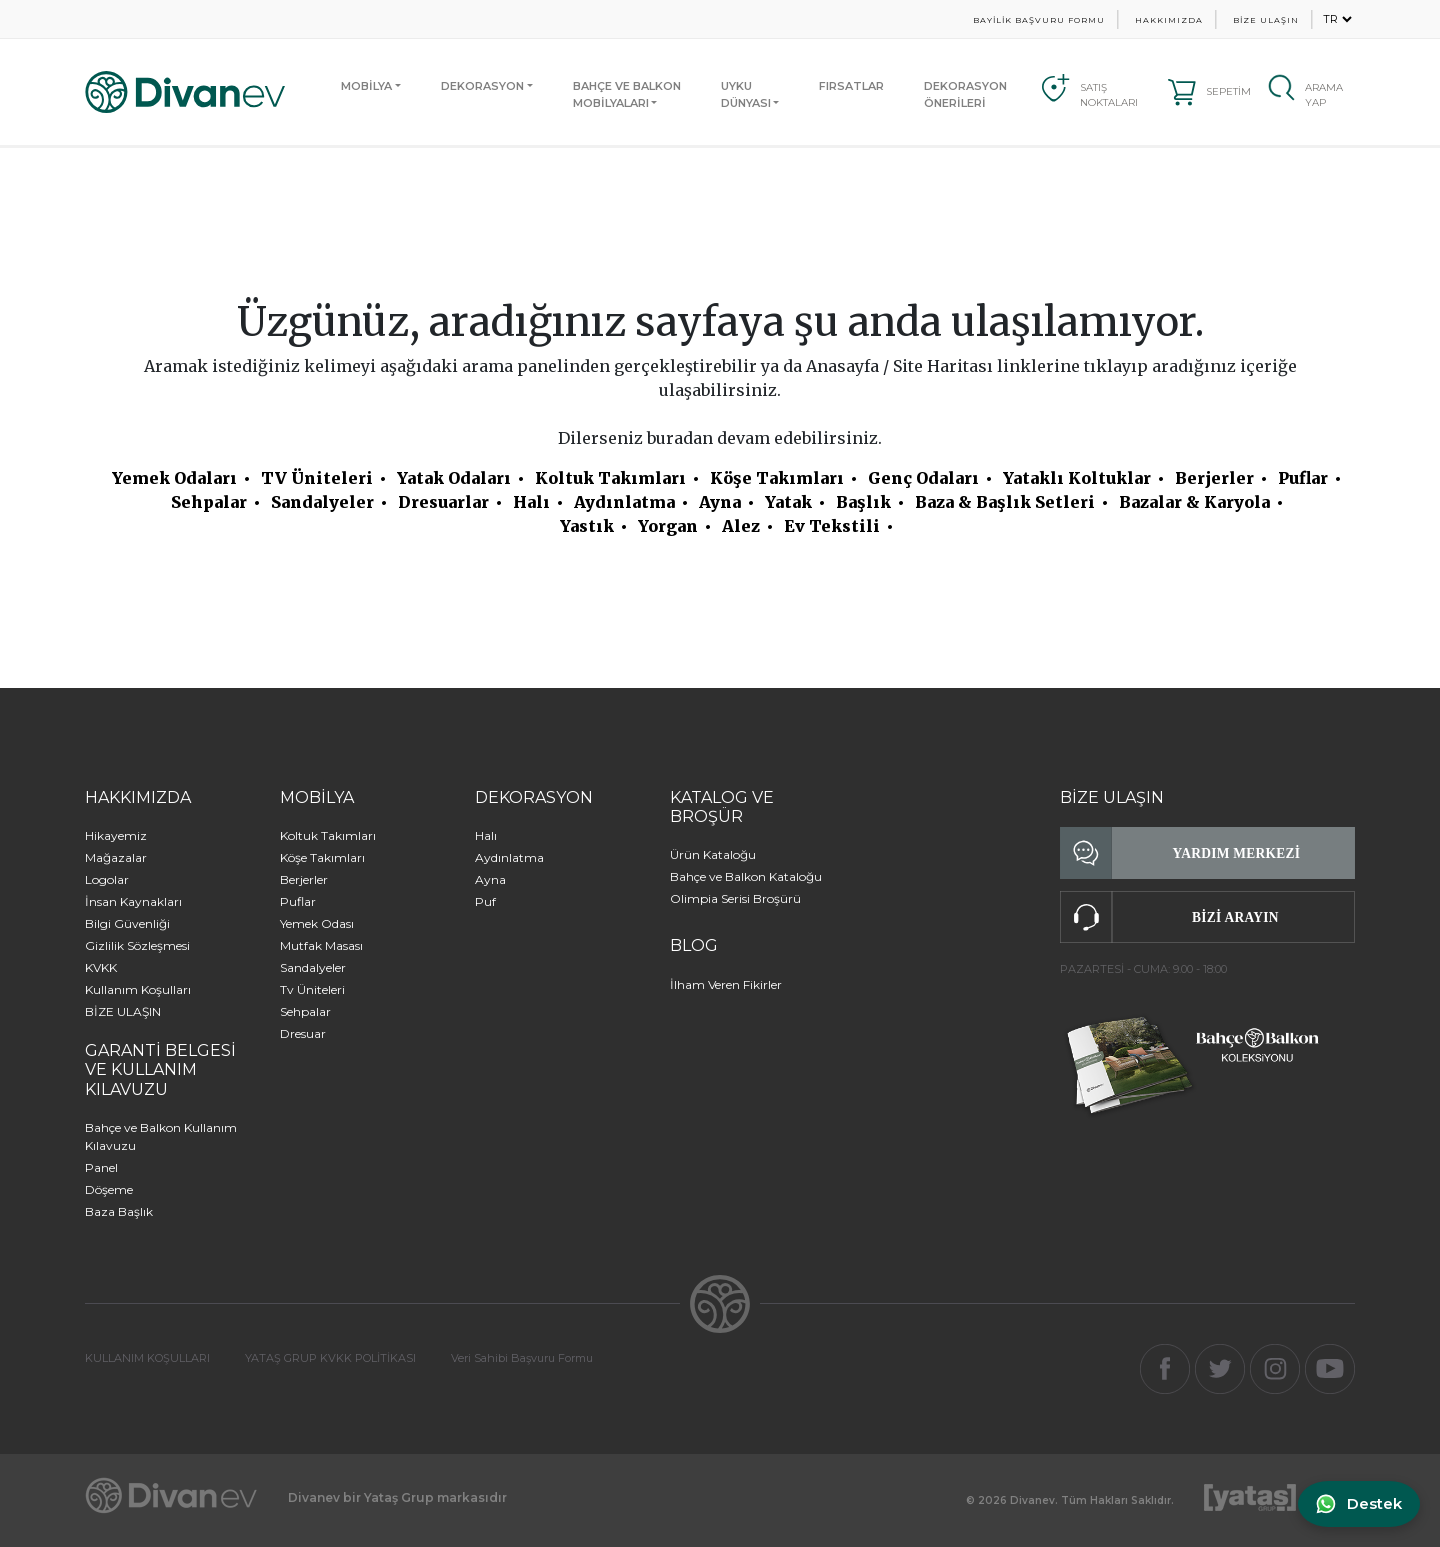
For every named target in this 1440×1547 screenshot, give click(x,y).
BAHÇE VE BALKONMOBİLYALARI (627, 94)
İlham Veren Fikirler (726, 984)
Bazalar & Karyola (1194, 502)
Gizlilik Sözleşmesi (137, 945)
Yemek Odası (317, 923)
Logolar (107, 879)
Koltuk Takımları (610, 478)
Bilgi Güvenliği (127, 923)
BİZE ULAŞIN (1266, 20)
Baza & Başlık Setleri (1005, 502)
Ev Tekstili (832, 526)
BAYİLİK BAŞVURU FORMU (1039, 20)
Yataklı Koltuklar (1077, 478)
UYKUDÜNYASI (746, 94)
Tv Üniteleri (312, 989)
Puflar (1303, 478)
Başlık (863, 502)
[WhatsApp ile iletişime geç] (1356, 1504)
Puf (485, 901)
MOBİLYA (366, 86)
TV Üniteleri (317, 478)
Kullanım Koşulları (138, 989)
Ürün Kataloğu (713, 854)
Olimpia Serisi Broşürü (735, 898)
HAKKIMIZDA (1169, 20)
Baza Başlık (119, 1211)
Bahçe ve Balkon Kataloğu (746, 876)
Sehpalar (209, 502)
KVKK (101, 967)
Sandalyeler (322, 502)
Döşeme (109, 1189)
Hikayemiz (116, 835)
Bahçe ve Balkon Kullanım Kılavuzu (161, 1136)
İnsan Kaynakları (133, 901)
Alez (741, 526)
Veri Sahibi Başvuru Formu (522, 1358)
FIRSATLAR (851, 86)
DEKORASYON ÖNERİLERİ (965, 94)
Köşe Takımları (777, 478)
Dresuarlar (443, 502)
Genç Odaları (923, 478)
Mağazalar (116, 857)
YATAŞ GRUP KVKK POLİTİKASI (330, 1358)
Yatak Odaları (454, 478)
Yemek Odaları (174, 478)
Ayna (720, 502)
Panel (101, 1167)
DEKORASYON (482, 86)
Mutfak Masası (321, 945)
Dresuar (303, 1033)
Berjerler (1214, 478)
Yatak (788, 502)
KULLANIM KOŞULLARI (147, 1358)
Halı (531, 502)
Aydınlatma (624, 502)
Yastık (587, 526)
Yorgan (668, 526)
